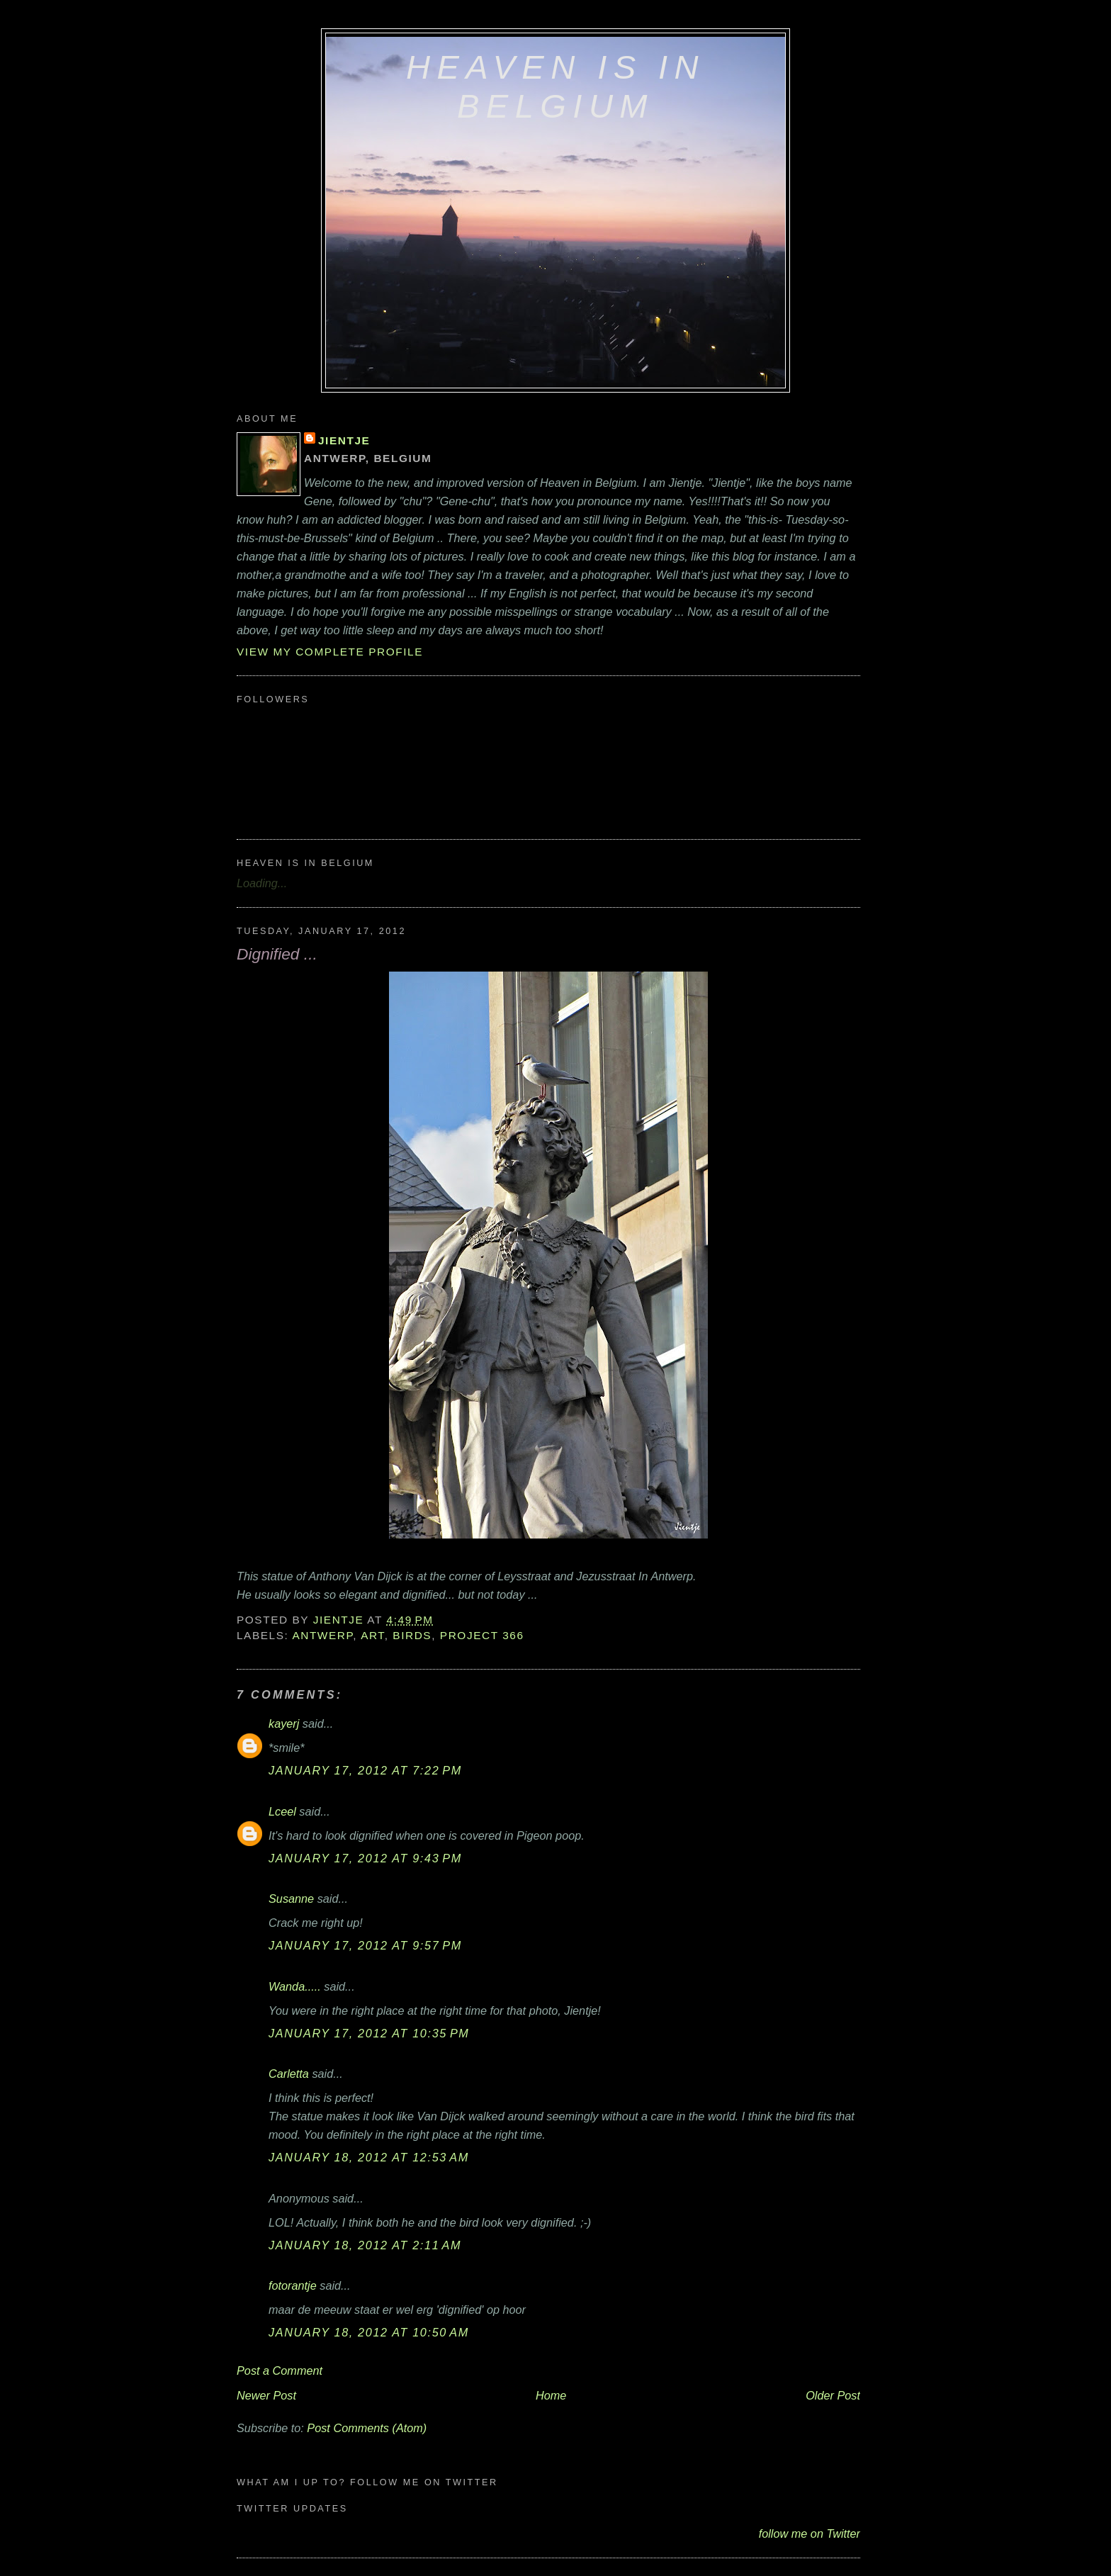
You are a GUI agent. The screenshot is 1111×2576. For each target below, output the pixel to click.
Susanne (291, 1898)
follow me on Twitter (809, 2533)
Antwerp (322, 1635)
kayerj (284, 1723)
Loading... (262, 883)
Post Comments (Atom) (367, 2428)
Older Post (833, 2395)
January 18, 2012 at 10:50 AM (369, 2332)
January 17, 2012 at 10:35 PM (369, 2033)
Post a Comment (279, 2370)
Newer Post (266, 2395)
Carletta (289, 2073)
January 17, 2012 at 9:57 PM (365, 1945)
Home (551, 2395)
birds (412, 1635)
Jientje (344, 440)
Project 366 (482, 1635)
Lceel (282, 1811)
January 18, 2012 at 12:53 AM (369, 2157)
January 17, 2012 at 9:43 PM (365, 1858)
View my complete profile (330, 652)
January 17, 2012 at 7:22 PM (365, 1770)
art (373, 1635)
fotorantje (293, 2285)
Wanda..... (295, 1986)
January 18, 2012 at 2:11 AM (365, 2245)
